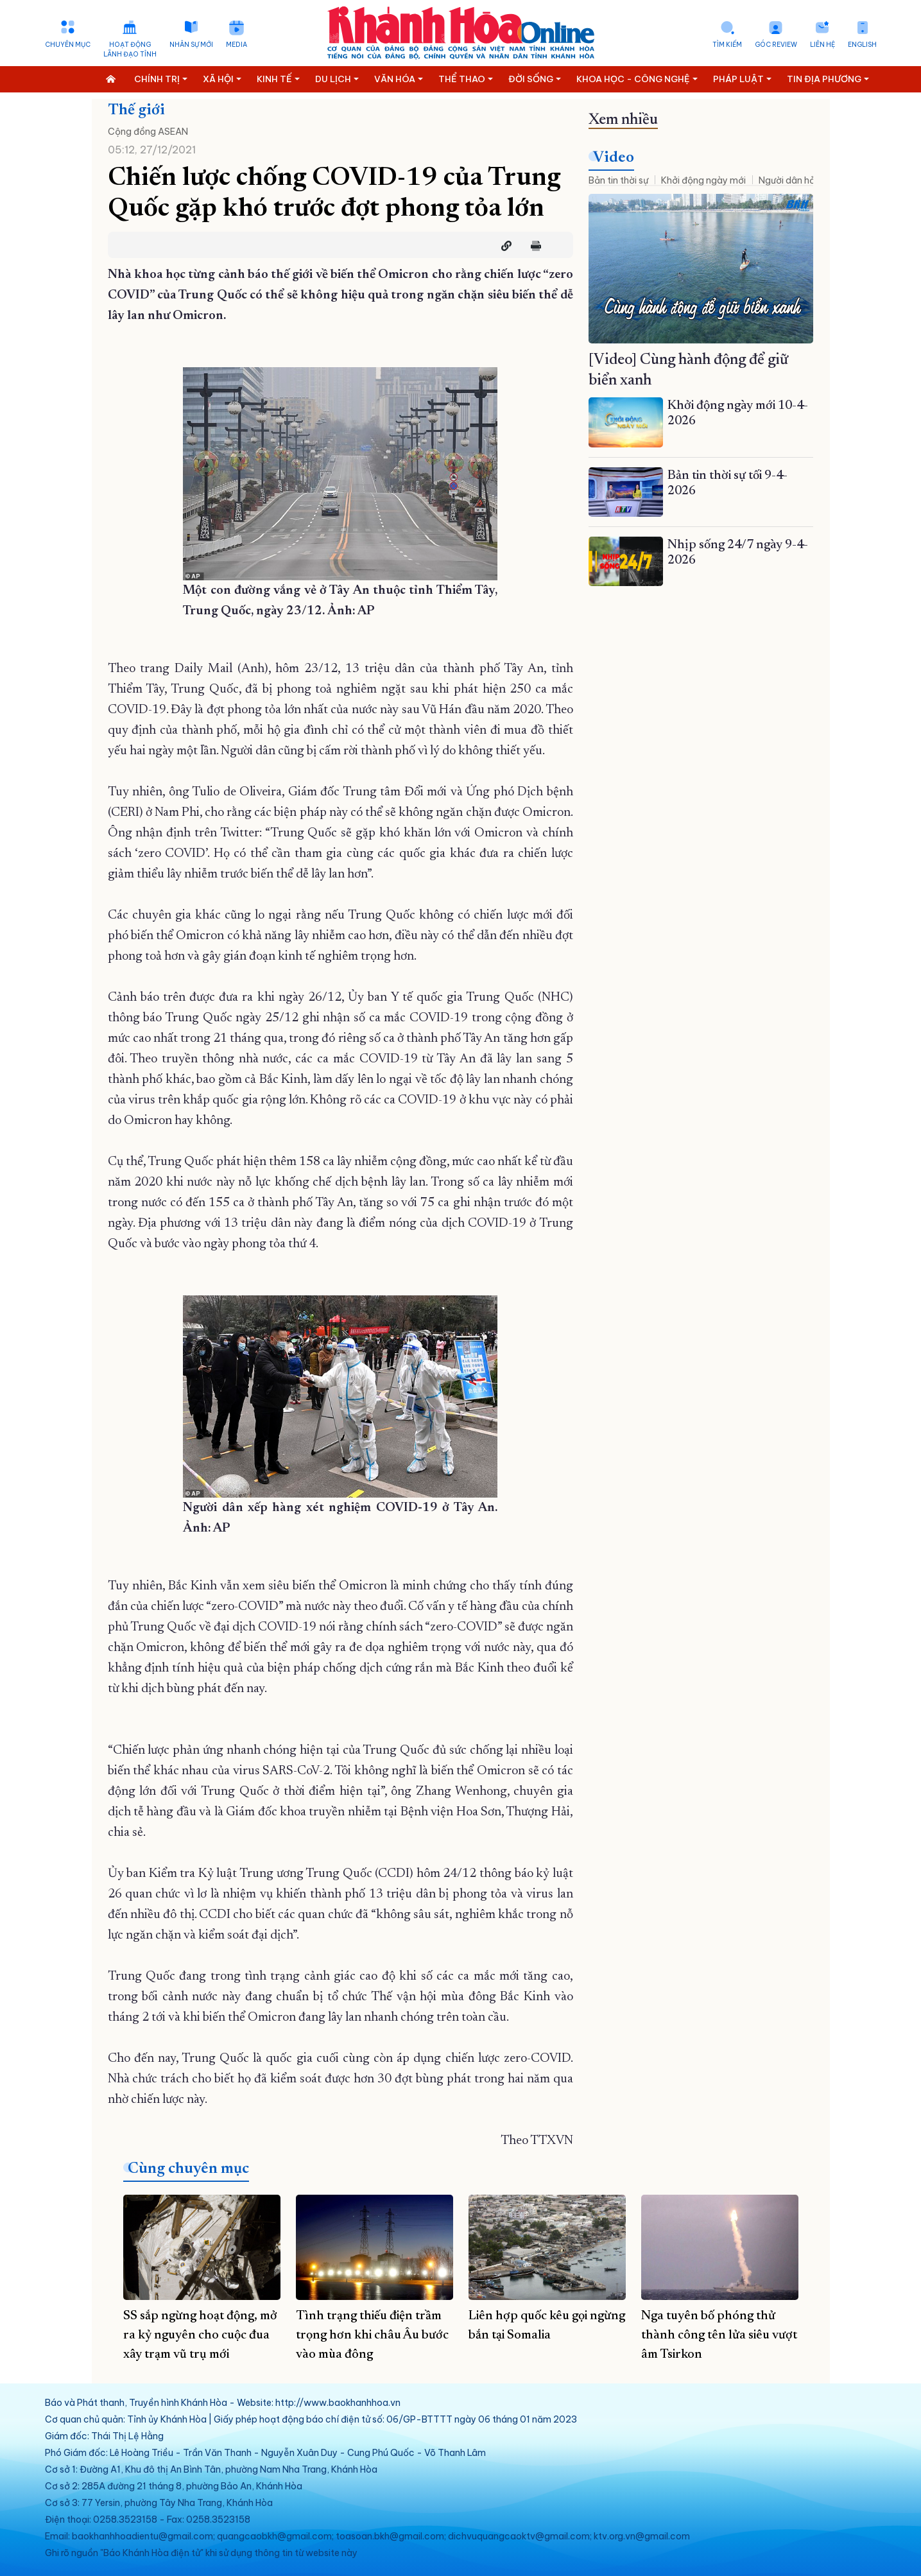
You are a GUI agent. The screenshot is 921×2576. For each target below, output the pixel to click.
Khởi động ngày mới (703, 180)
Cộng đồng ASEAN (148, 131)
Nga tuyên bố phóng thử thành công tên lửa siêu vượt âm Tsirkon (719, 2335)
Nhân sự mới (191, 44)
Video (613, 158)
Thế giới (136, 110)
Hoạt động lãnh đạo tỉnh (130, 49)
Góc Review (776, 44)
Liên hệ (822, 44)
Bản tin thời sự (618, 180)
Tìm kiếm (727, 44)
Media (236, 44)
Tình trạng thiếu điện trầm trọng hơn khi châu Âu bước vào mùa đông (372, 2335)
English (862, 44)
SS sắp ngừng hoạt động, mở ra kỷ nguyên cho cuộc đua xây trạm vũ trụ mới (200, 2335)
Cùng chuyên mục (188, 2169)
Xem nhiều (623, 120)
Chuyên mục (67, 44)
